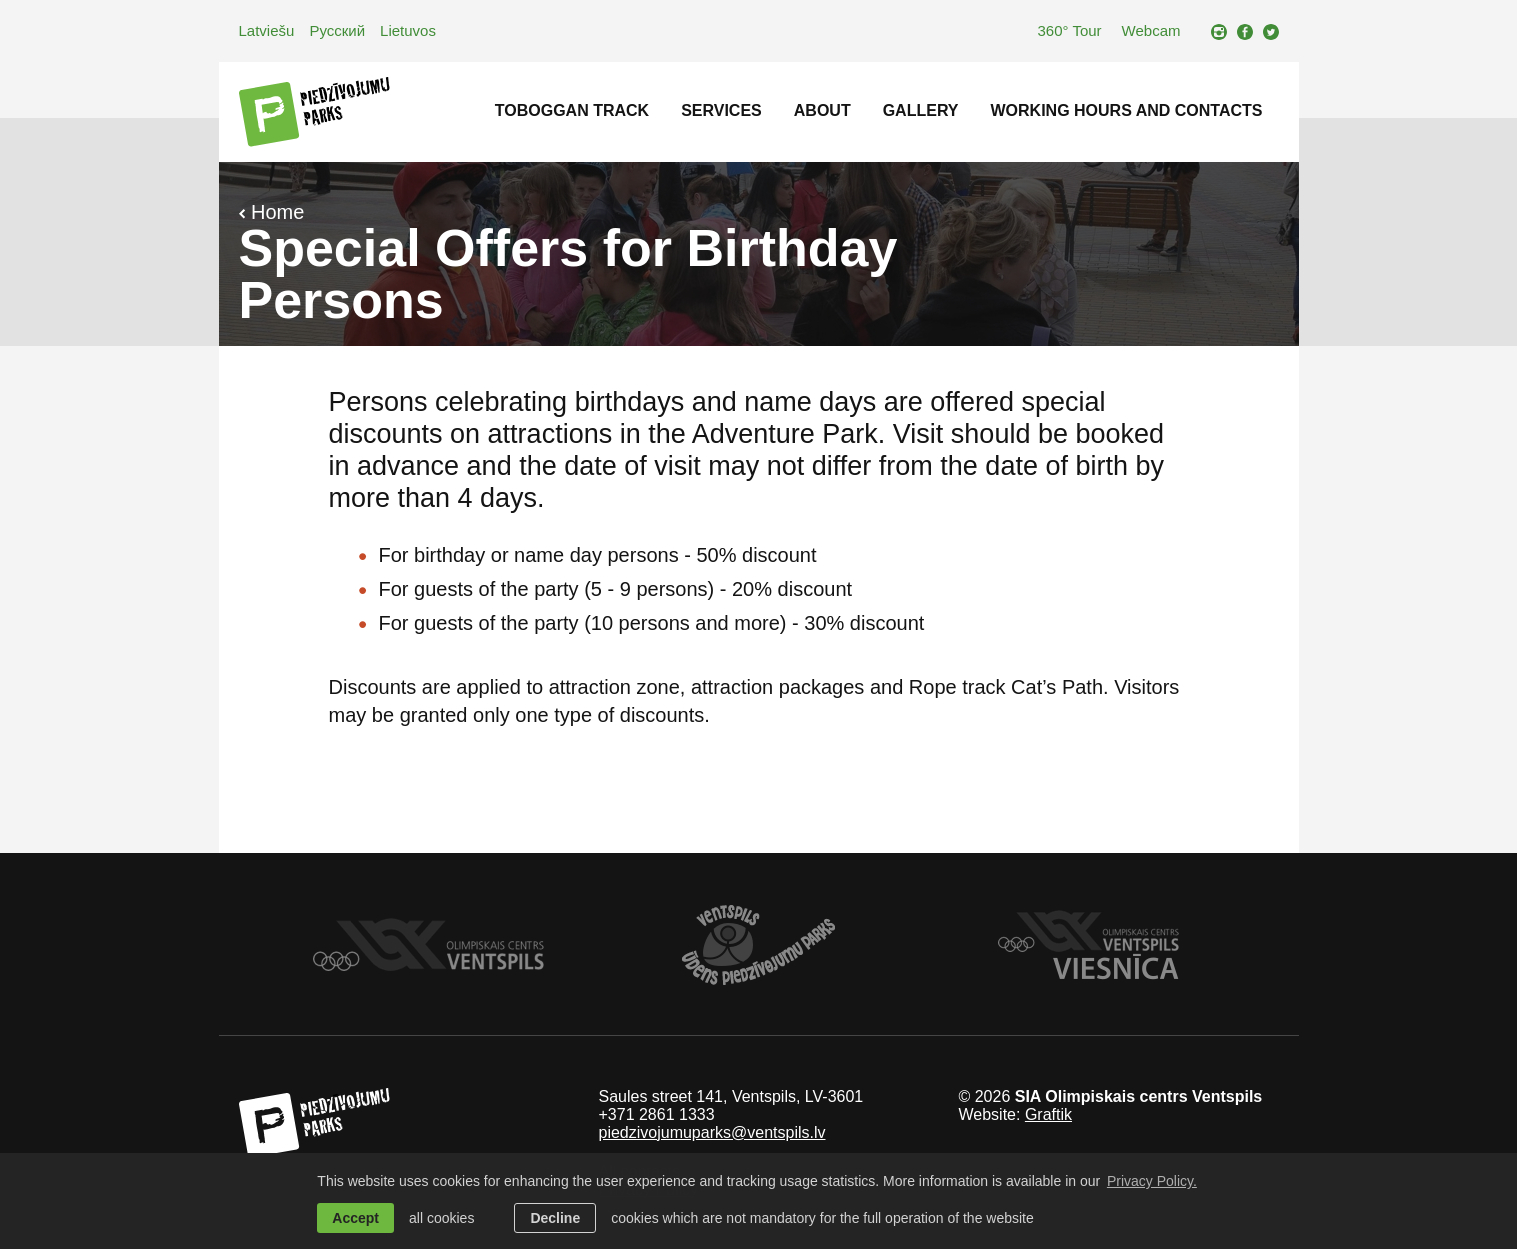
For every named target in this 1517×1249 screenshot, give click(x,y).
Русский (337, 30)
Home (272, 212)
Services (721, 110)
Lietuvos (408, 30)
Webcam (1151, 30)
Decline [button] (555, 1218)
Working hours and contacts (1127, 110)
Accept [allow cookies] (355, 1218)
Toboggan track (572, 110)
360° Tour (1069, 30)
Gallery (921, 110)
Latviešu (267, 30)
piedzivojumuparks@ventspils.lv (711, 1132)
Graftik (1048, 1114)
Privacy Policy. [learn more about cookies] (1152, 1181)
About (822, 110)
